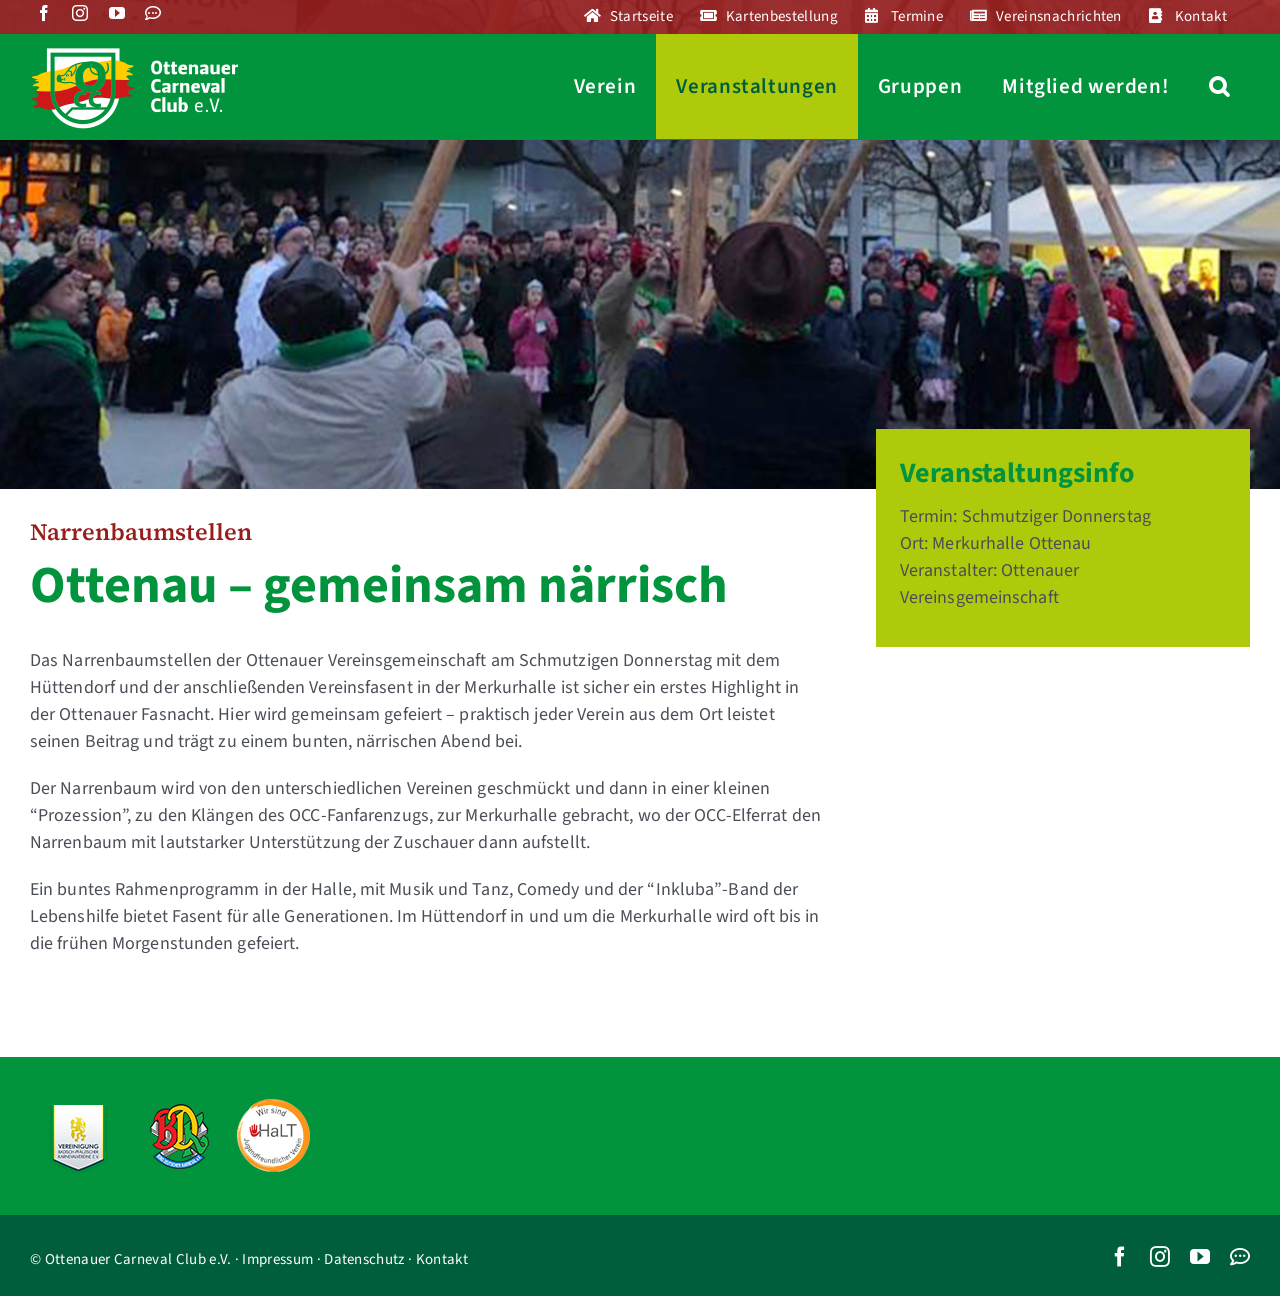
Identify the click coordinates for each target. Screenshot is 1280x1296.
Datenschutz (364, 1259)
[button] (1219, 86)
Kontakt (442, 1259)
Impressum (277, 1259)
